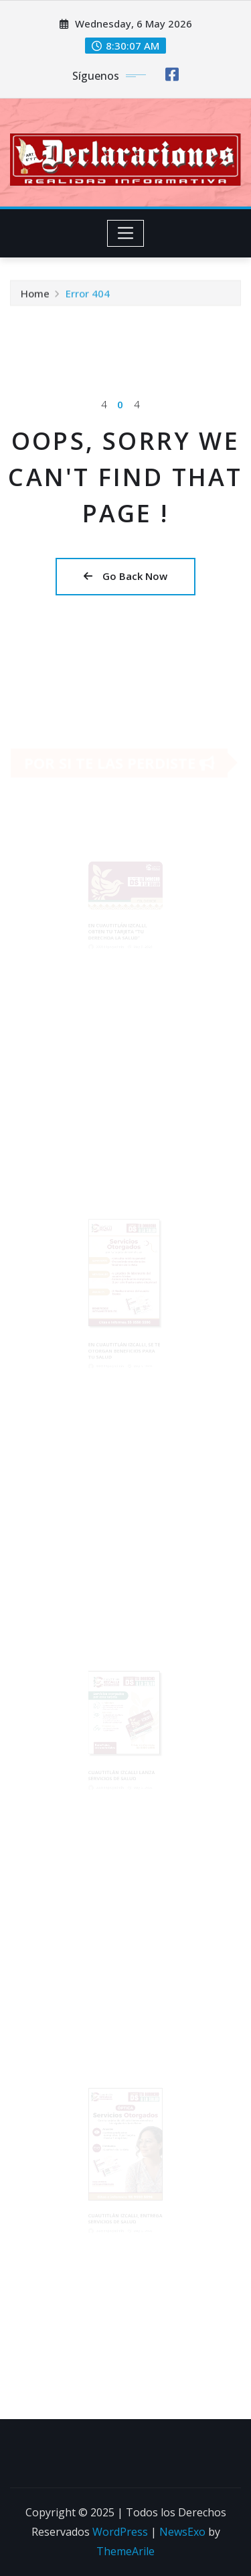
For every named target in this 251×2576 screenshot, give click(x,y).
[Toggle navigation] (125, 233)
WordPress (120, 2531)
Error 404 (88, 299)
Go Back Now (125, 576)
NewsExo (182, 2531)
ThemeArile (125, 2551)
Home (35, 299)
